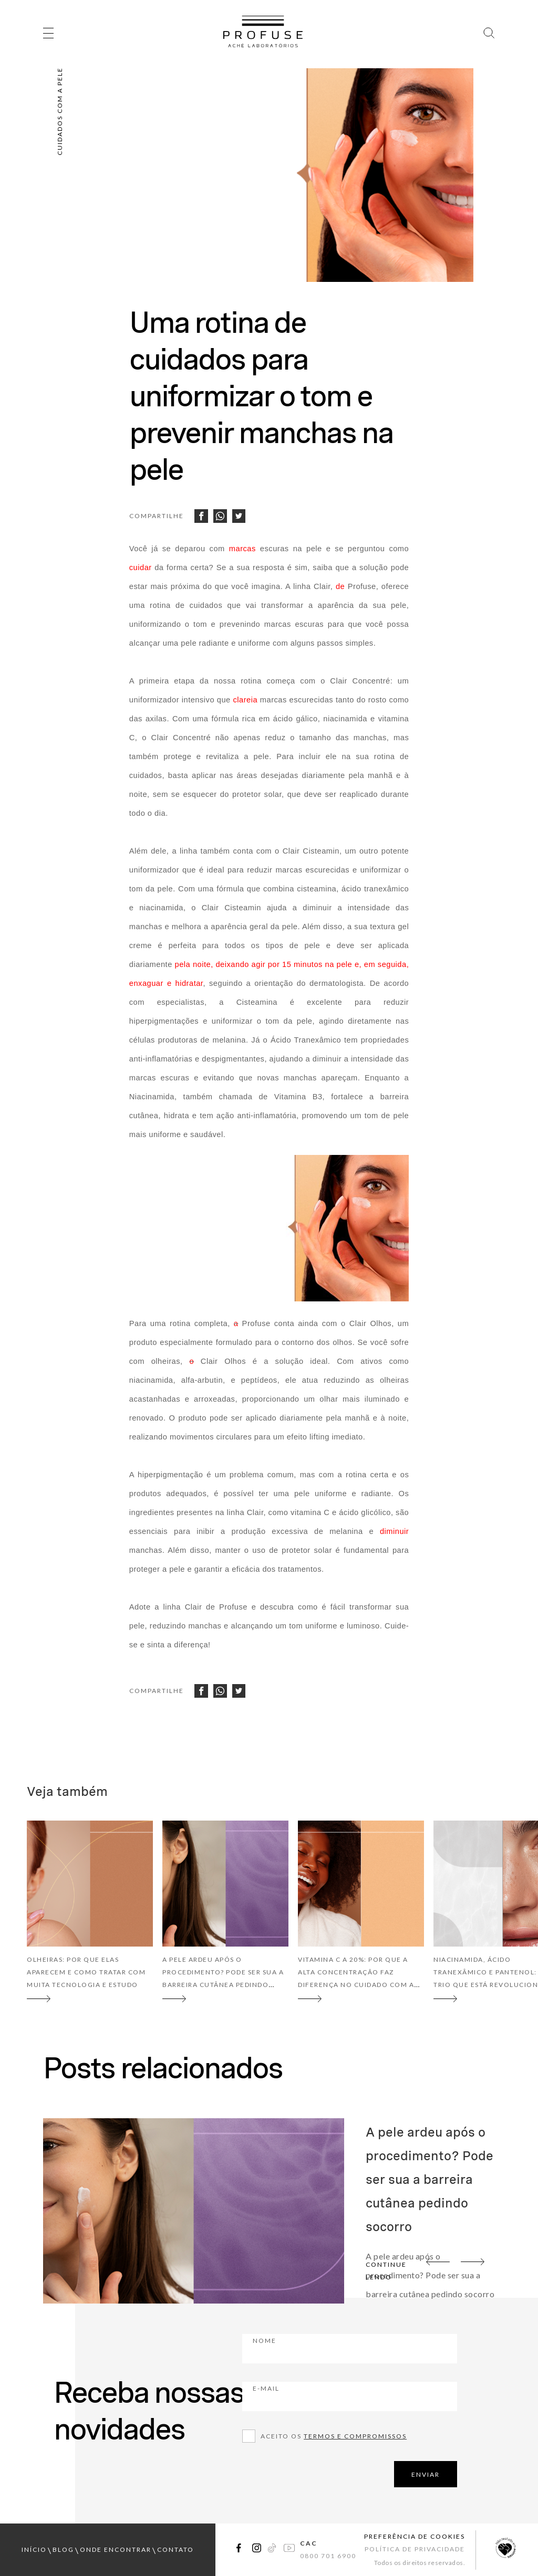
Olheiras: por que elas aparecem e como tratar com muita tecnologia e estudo (86, 1972)
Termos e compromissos (355, 2436)
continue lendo (386, 2270)
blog (63, 2549)
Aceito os (334, 2436)
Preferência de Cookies (414, 2536)
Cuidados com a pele (60, 111)
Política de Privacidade (415, 2549)
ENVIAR (425, 2474)
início (34, 2549)
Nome (323, 2348)
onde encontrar (115, 2549)
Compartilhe (156, 516)
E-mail (324, 2395)
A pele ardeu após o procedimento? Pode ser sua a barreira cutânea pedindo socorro (429, 2179)
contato (175, 2549)
